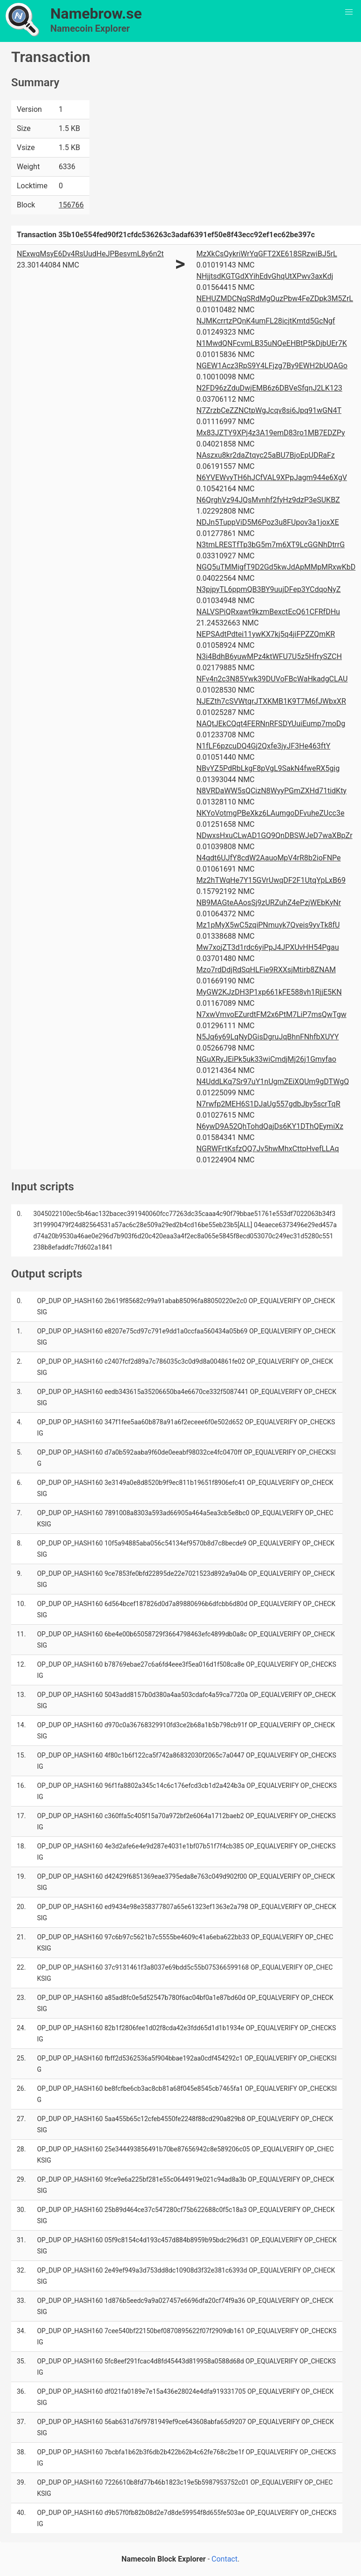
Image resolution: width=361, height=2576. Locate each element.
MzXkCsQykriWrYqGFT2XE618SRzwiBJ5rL (267, 253)
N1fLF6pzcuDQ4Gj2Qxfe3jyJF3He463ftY (264, 746)
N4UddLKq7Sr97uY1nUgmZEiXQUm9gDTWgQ (273, 1081)
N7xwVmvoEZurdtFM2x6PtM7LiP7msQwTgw (272, 1014)
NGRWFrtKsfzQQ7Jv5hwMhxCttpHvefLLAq (268, 1148)
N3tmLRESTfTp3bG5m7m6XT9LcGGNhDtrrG (271, 544)
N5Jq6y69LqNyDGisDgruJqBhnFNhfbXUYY (268, 1036)
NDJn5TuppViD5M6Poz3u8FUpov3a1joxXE (268, 522)
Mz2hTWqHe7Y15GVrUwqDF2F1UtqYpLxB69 (271, 880)
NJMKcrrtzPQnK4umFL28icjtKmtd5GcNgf (266, 320)
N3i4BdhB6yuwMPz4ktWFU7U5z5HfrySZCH (269, 656)
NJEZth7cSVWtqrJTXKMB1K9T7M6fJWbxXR (271, 701)
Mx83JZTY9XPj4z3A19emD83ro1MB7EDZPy (271, 432)
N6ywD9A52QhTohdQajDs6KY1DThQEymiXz (270, 1126)
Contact (224, 2559)
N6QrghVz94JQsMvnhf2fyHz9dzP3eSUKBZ (268, 499)
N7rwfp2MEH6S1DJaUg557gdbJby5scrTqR (269, 1103)
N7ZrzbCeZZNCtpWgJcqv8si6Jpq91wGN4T (269, 410)
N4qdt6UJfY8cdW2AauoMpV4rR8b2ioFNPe (269, 857)
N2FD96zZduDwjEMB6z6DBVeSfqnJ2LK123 (269, 388)
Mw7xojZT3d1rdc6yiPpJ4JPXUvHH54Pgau (268, 947)
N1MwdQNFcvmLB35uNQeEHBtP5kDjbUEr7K (272, 343)
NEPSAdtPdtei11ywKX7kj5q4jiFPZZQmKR (266, 634)
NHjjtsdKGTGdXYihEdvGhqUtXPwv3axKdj (265, 276)
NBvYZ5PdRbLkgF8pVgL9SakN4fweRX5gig (268, 768)
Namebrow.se (96, 13)
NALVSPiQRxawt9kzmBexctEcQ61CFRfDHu (268, 611)
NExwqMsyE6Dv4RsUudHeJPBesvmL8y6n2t (90, 253)
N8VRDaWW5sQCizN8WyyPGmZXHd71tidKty (272, 790)
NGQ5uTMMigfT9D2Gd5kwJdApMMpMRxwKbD (276, 567)
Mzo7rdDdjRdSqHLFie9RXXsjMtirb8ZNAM (266, 969)
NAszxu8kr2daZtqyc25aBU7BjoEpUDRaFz (266, 455)
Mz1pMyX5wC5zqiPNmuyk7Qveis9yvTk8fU (268, 924)
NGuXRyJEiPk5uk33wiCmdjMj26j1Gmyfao (266, 1059)
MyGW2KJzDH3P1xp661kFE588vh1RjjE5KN (269, 992)
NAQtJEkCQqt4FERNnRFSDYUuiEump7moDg (271, 723)
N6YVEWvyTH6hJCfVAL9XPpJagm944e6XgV (272, 477)
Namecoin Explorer (90, 28)
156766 (71, 204)
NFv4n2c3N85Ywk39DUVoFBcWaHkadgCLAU (272, 678)
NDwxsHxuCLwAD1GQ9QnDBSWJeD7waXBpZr (275, 835)
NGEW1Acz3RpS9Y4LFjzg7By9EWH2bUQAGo (272, 365)
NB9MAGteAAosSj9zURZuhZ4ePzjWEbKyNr (269, 902)
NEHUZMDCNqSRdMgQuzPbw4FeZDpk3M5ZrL (275, 298)
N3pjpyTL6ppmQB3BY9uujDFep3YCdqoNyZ (269, 589)
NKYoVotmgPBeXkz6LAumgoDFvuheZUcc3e (271, 813)
